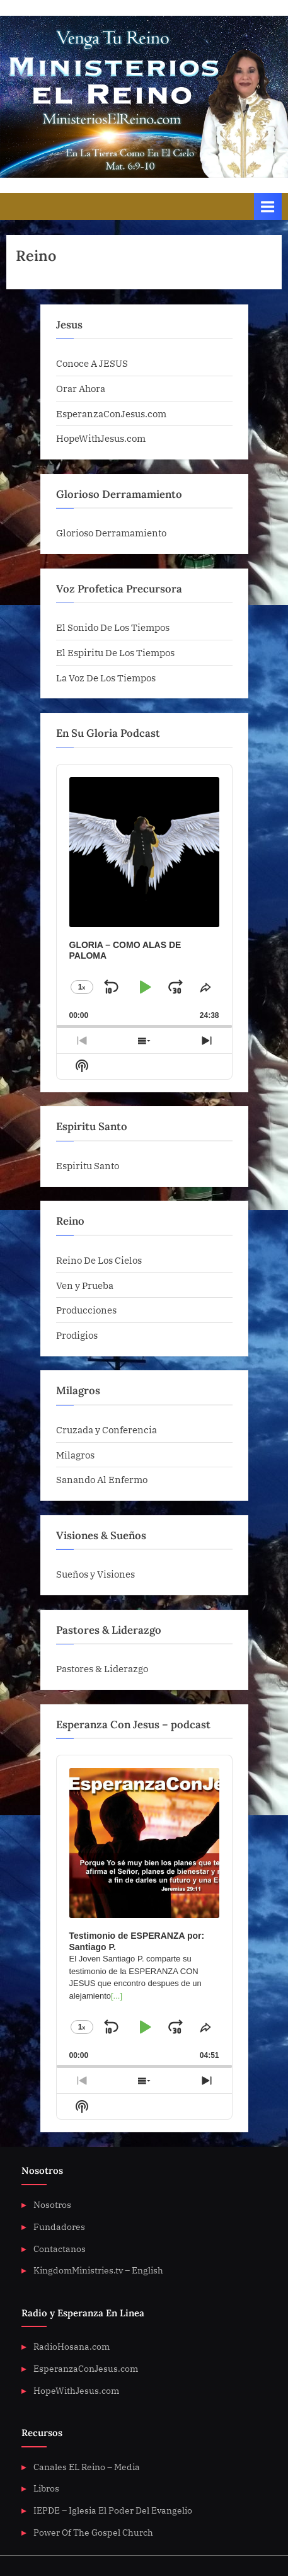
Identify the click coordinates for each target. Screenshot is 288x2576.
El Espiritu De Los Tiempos (115, 652)
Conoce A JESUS (92, 363)
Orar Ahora (80, 388)
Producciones (86, 1309)
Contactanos (59, 2249)
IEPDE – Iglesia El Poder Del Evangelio (112, 2510)
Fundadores (59, 2226)
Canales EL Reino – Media (86, 2467)
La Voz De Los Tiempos (106, 677)
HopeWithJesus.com (101, 438)
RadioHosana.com (71, 2346)
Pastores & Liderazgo (102, 1668)
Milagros (75, 1454)
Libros (46, 2488)
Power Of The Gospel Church (93, 2532)
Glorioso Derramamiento (111, 532)
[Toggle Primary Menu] (268, 206)
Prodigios (77, 1335)
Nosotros (52, 2204)
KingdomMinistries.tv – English (98, 2270)
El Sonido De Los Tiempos (113, 627)
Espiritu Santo (87, 1165)
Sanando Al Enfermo (101, 1479)
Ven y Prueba (84, 1285)
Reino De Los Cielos (99, 1260)
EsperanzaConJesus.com (111, 413)
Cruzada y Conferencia (106, 1429)
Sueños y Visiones (95, 1574)
